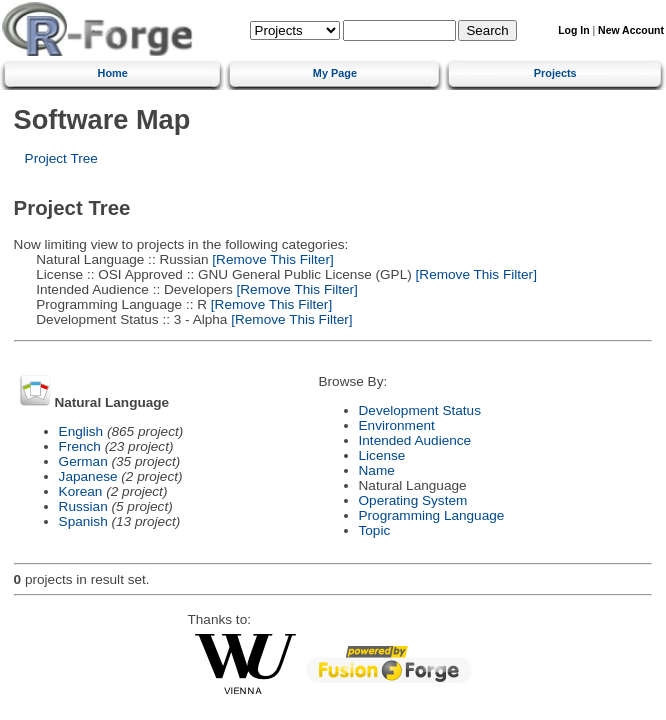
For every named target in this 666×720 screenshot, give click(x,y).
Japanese (88, 476)
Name (377, 470)
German (83, 461)
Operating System (413, 500)
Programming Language (432, 515)
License (382, 455)
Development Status (420, 410)
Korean (81, 491)
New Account (631, 30)
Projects (555, 73)
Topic (375, 530)
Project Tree (61, 158)
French (80, 446)
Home (113, 73)
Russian (83, 506)
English (81, 431)
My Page (335, 73)
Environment (397, 425)
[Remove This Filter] (271, 259)
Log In (573, 30)
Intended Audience (415, 440)
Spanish (83, 521)
